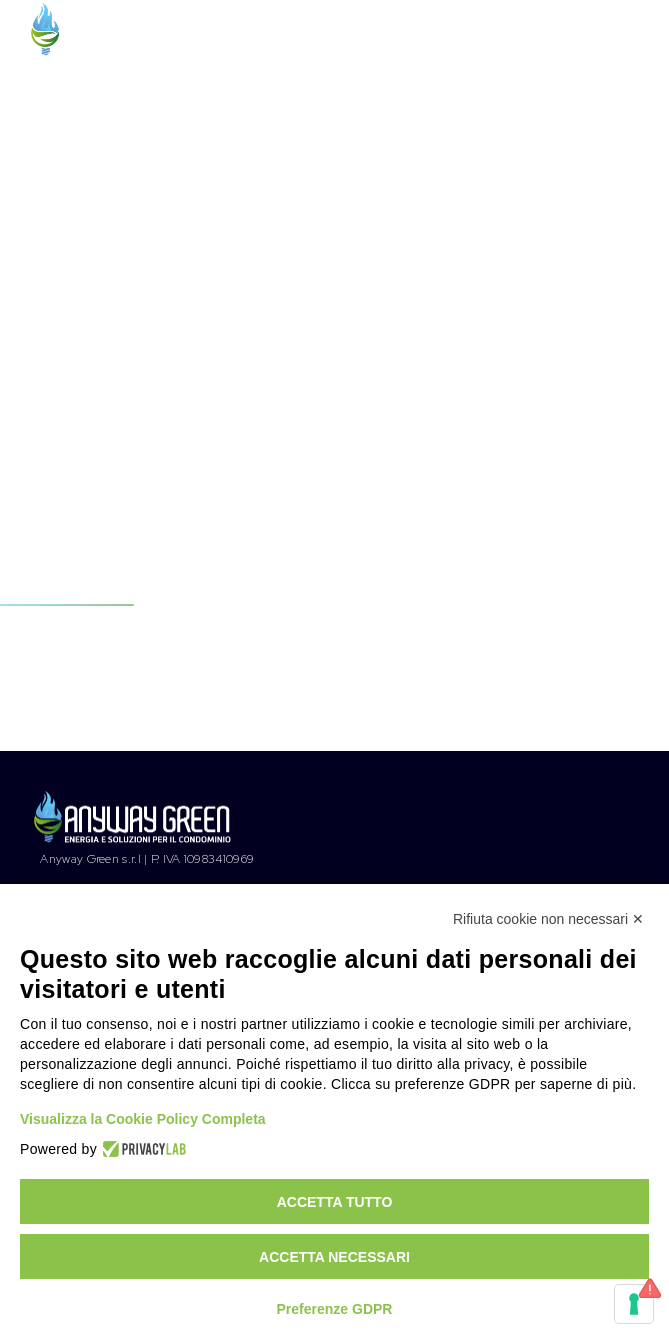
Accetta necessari (334, 1257)
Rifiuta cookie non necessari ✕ (548, 919)
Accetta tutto (335, 1202)
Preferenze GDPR (335, 1309)
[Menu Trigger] (623, 36)
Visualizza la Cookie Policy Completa (143, 1119)
